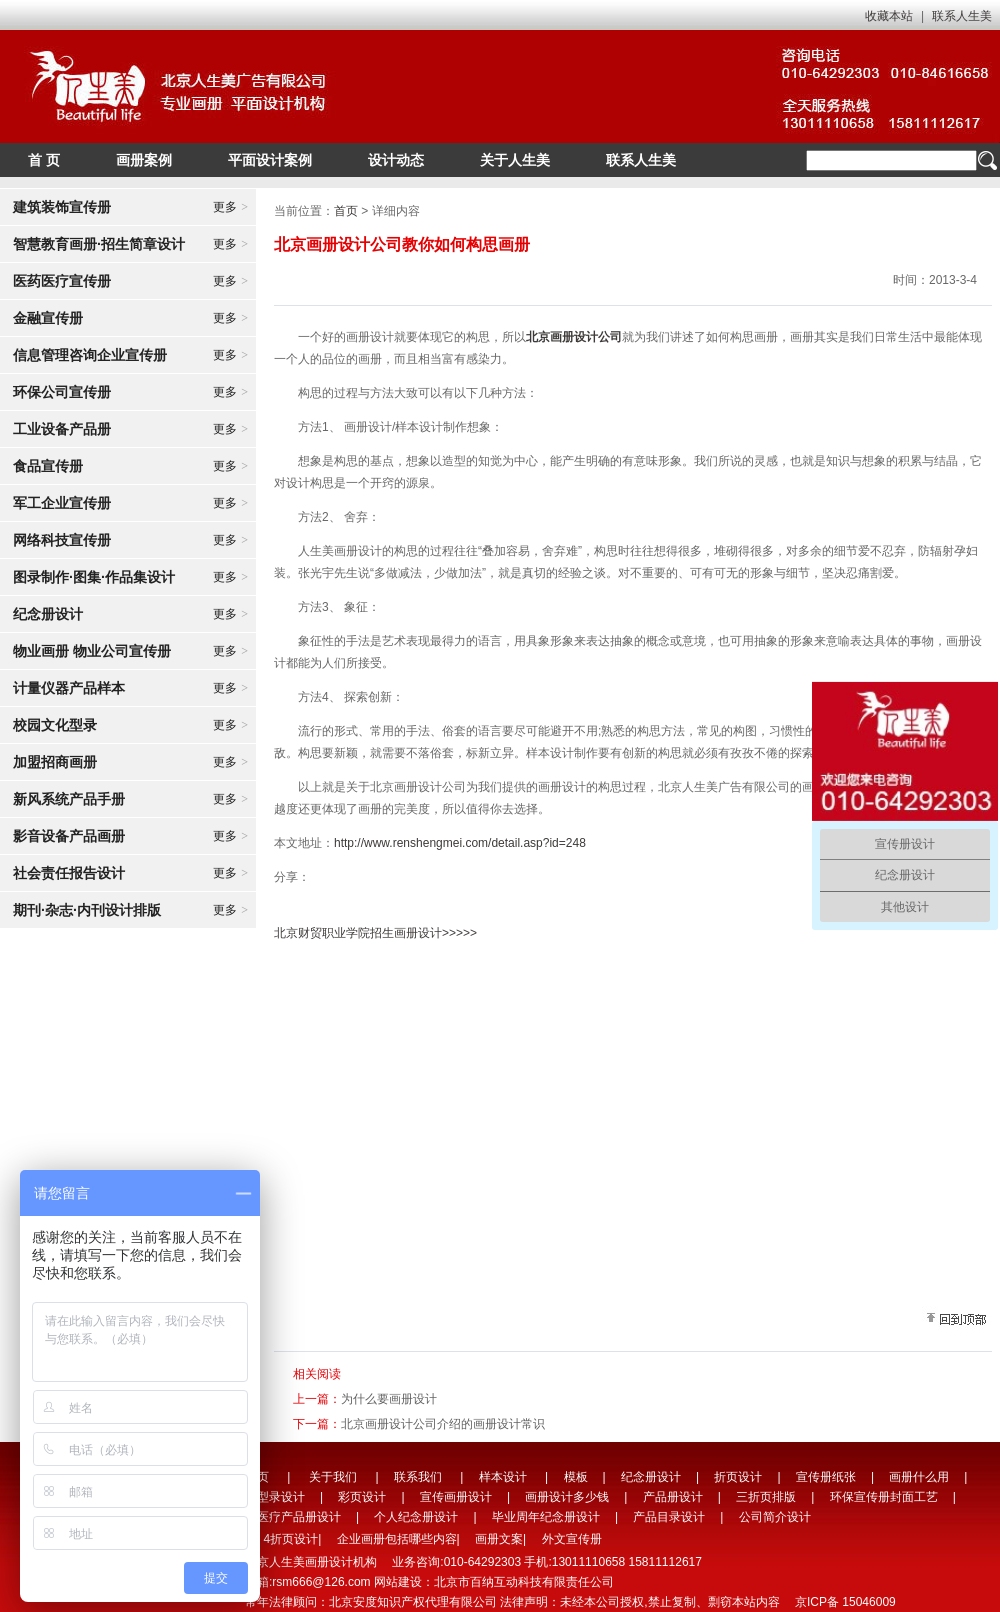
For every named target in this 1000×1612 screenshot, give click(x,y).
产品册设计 (673, 1497)
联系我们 (418, 1477)
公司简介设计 (775, 1517)
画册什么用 (919, 1477)
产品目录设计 (669, 1517)
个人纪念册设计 (416, 1517)
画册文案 (499, 1539)
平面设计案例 (270, 160)
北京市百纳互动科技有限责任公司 (524, 1582)
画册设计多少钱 (567, 1497)
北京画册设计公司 (574, 337)
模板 (576, 1477)
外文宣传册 (572, 1539)
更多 (230, 207)
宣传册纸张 (826, 1477)
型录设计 (281, 1497)
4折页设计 (290, 1539)
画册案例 (144, 160)
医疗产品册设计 (299, 1517)
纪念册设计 (651, 1477)
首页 (346, 211)
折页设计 (738, 1477)
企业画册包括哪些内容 (397, 1539)
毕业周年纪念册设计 (546, 1517)
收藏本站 (889, 16)
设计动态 (396, 160)
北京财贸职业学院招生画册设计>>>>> (375, 933)
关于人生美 (515, 160)
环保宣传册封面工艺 (884, 1497)
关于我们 (333, 1477)
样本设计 (503, 1477)
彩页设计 (362, 1497)
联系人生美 (962, 16)
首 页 (44, 160)
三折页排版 (766, 1497)
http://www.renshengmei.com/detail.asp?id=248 (460, 843)
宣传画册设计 (456, 1497)
